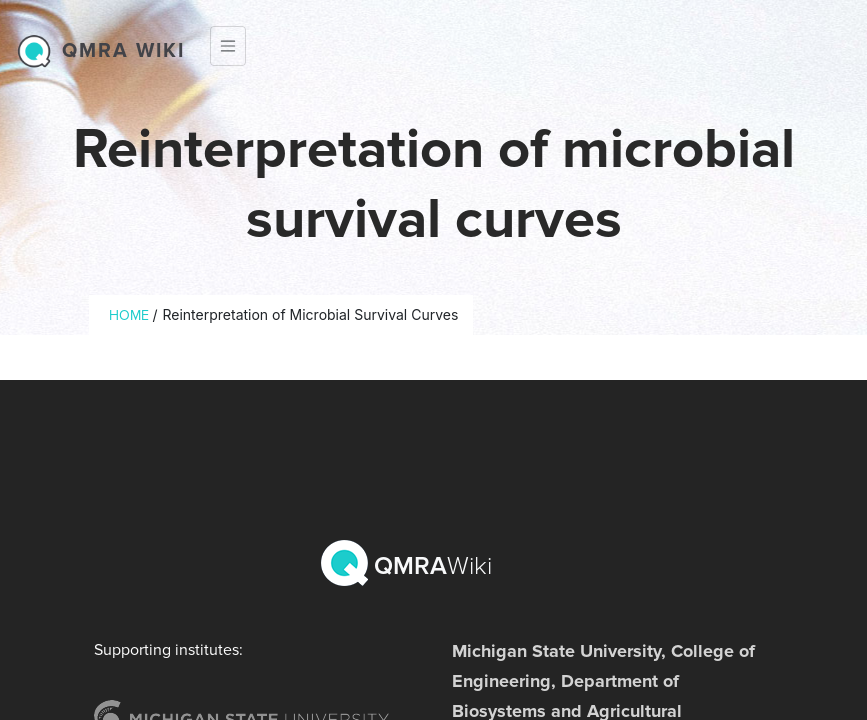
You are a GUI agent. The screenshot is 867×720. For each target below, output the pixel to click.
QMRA (409, 563)
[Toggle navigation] (228, 46)
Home (129, 315)
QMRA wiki (123, 51)
